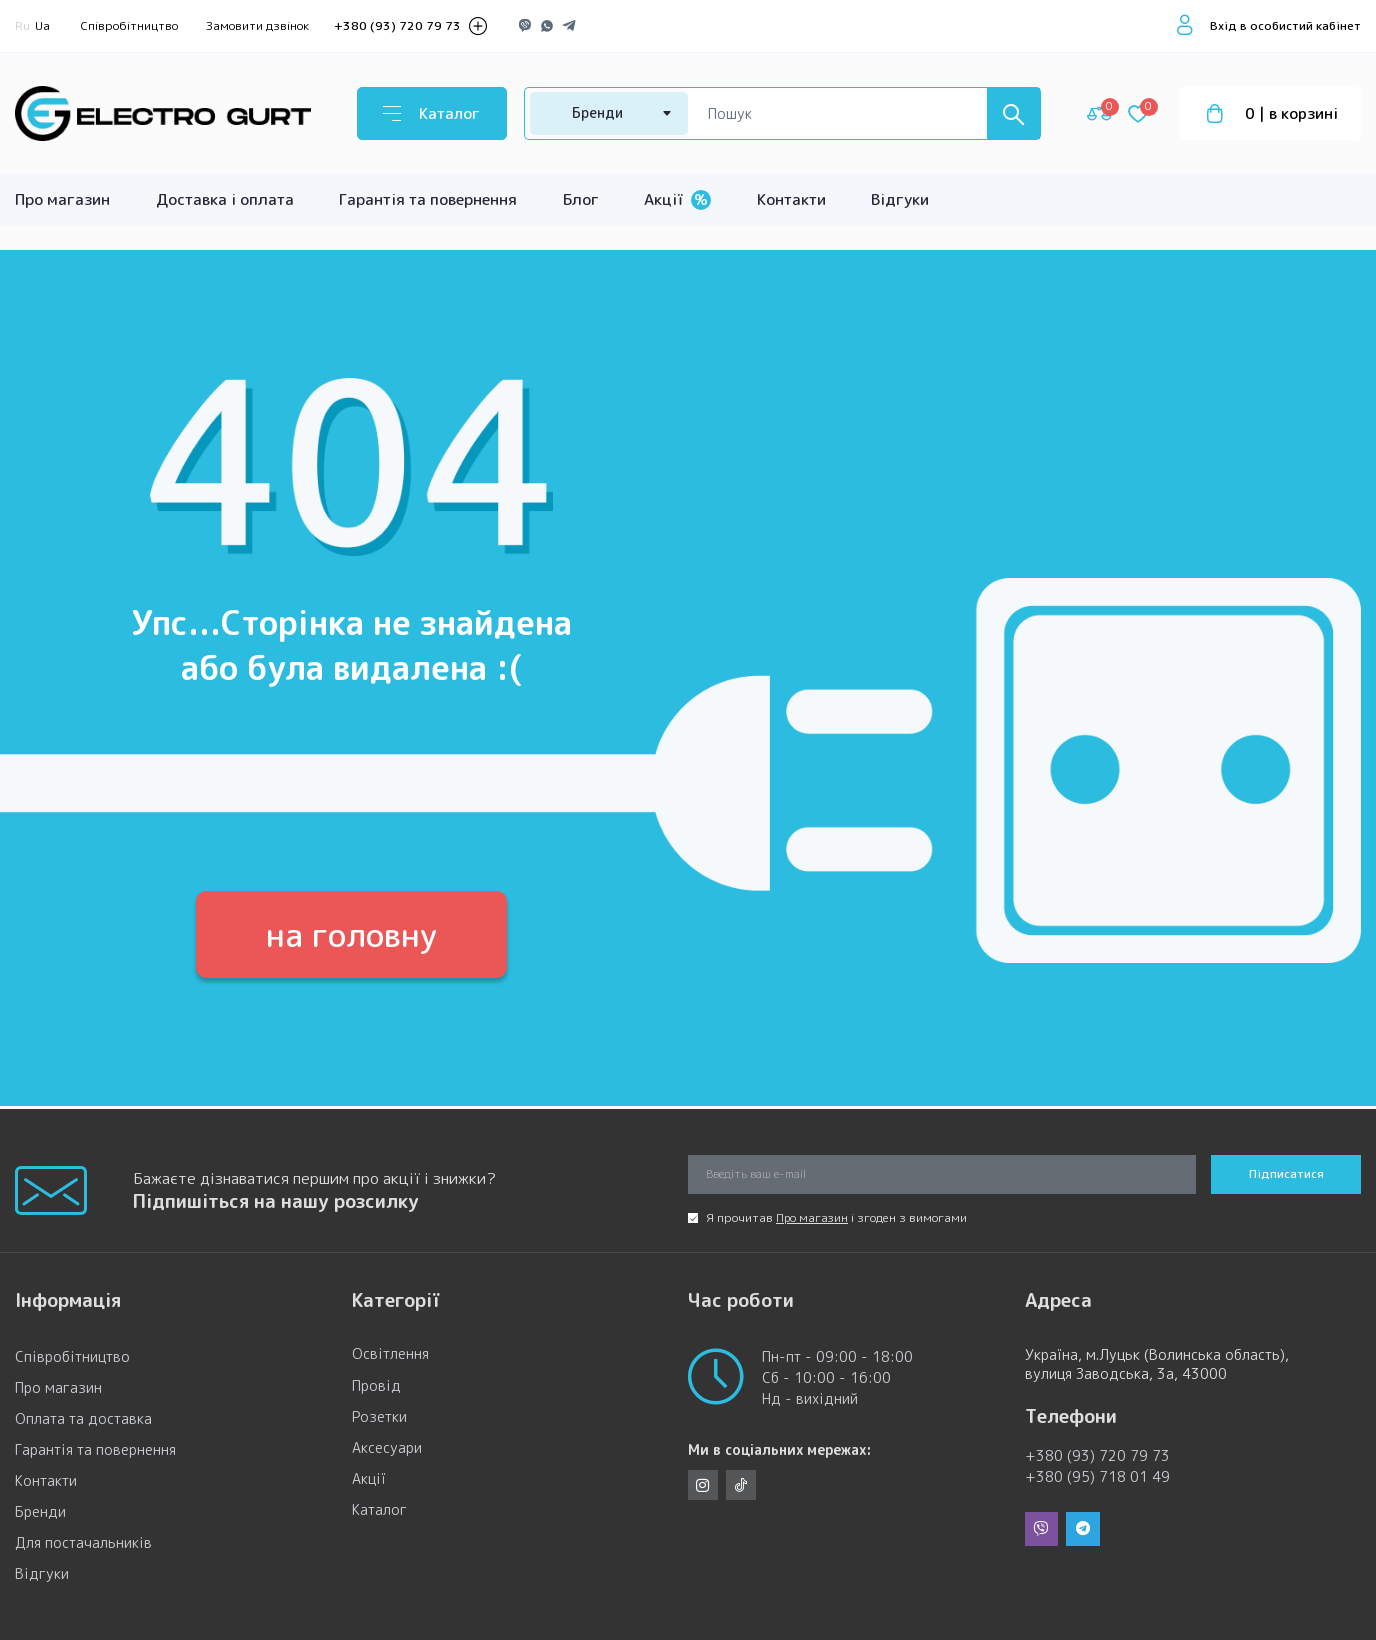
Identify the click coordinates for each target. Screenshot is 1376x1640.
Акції (677, 199)
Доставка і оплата (225, 199)
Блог (581, 199)
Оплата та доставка (83, 1418)
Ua (42, 26)
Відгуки (900, 199)
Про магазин (62, 199)
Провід (376, 1387)
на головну (352, 935)
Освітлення (390, 1356)
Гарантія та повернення (428, 199)
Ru (22, 26)
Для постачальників (83, 1543)
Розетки (379, 1418)
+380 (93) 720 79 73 (397, 26)
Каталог (379, 1512)
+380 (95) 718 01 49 (1097, 1477)
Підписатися (1286, 1174)
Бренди (40, 1512)
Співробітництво (129, 25)
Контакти (791, 199)
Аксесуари (387, 1449)
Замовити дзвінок (257, 25)
